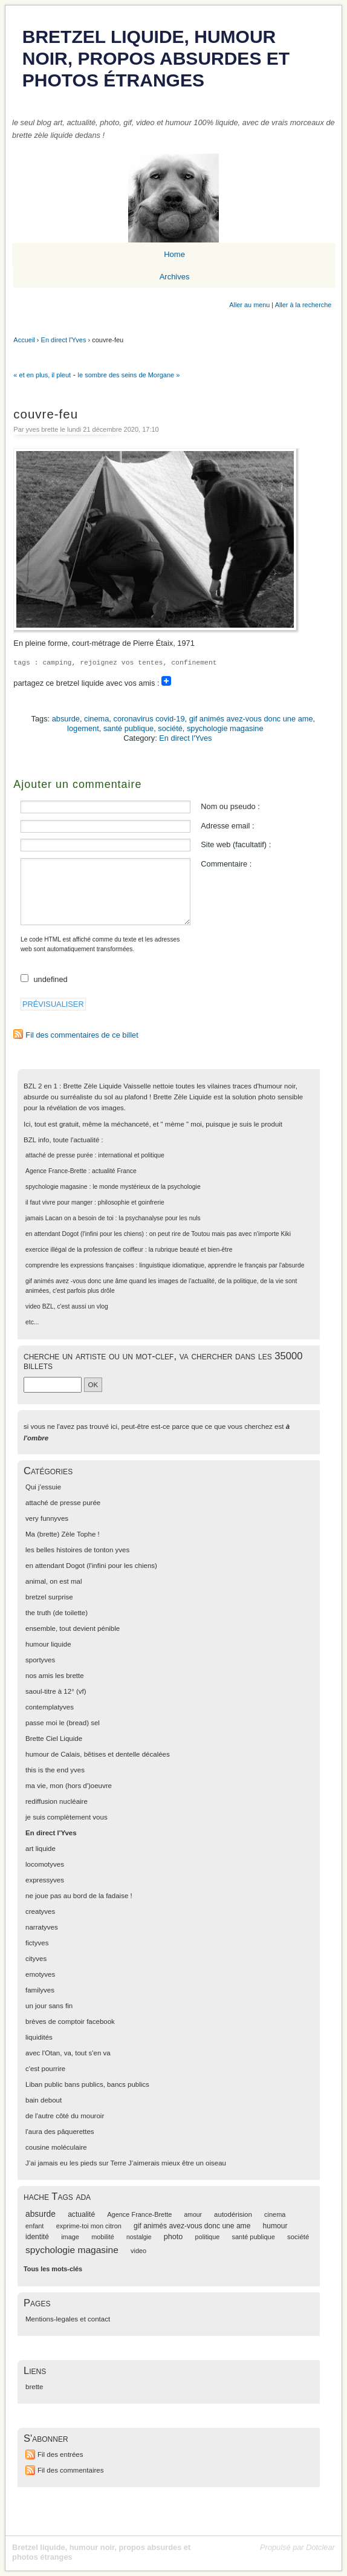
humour (275, 2226)
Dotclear (320, 2547)
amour (193, 2214)
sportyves (40, 1660)
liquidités (39, 2037)
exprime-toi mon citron (89, 2226)
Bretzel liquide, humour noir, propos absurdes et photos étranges (156, 58)
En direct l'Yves (63, 339)
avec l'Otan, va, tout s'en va (68, 2053)
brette (34, 2386)
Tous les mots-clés (53, 2268)
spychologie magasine (225, 728)
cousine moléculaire (56, 2147)
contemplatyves (49, 1707)
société (170, 728)
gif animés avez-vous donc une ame (251, 718)
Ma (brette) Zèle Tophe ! (62, 1534)
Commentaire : (226, 863)
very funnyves (46, 1518)
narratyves (41, 1927)
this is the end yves (55, 1770)
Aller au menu (249, 304)
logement (83, 728)
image (70, 2236)
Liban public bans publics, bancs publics (87, 2084)
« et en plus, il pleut (42, 375)
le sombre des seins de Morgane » (129, 375)
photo (173, 2237)
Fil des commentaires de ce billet (81, 1034)
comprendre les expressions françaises (79, 1265)
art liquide (40, 1848)
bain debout (43, 2100)
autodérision (233, 2214)
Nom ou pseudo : (230, 806)
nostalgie (138, 2237)
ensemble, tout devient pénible (72, 1628)
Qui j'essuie (43, 1487)
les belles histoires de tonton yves (77, 1549)
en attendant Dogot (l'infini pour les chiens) (84, 1234)
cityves (36, 1958)
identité (37, 2237)
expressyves (44, 1880)
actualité (81, 2214)
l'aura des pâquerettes (59, 2131)
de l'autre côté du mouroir (64, 2115)
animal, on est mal (53, 1581)
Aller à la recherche (303, 304)
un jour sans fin (49, 2005)
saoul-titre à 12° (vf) (55, 1691)
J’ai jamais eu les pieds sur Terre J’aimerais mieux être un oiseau (125, 2163)
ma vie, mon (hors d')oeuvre (68, 1785)
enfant (34, 2226)
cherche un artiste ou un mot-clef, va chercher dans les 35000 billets (163, 1360)
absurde (66, 718)
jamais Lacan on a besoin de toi (69, 1218)
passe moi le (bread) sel (62, 1722)
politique (207, 2236)
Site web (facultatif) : (236, 844)
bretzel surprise (49, 1597)
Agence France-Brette (55, 1171)
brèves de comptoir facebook (70, 2021)
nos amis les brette (54, 1675)
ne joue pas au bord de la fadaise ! (78, 1895)
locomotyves (44, 1864)
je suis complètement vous (66, 1817)
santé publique (128, 728)
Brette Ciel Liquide (53, 1738)
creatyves (40, 1911)
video (33, 1306)
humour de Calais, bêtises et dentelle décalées (97, 1754)
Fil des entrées (60, 2454)
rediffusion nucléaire (56, 1801)
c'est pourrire (45, 2068)
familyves (39, 1990)
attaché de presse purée (59, 1155)
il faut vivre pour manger (58, 1202)
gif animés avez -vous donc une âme (76, 1281)
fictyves (36, 1943)
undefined (51, 979)
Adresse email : (227, 825)
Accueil (23, 339)
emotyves (40, 1974)
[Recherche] (53, 1385)
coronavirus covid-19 (148, 718)
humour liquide (48, 1644)
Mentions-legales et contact (67, 2319)
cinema (96, 718)
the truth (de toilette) (56, 1612)
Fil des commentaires (70, 2470)
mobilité (102, 2236)
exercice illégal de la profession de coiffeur (84, 1249)
